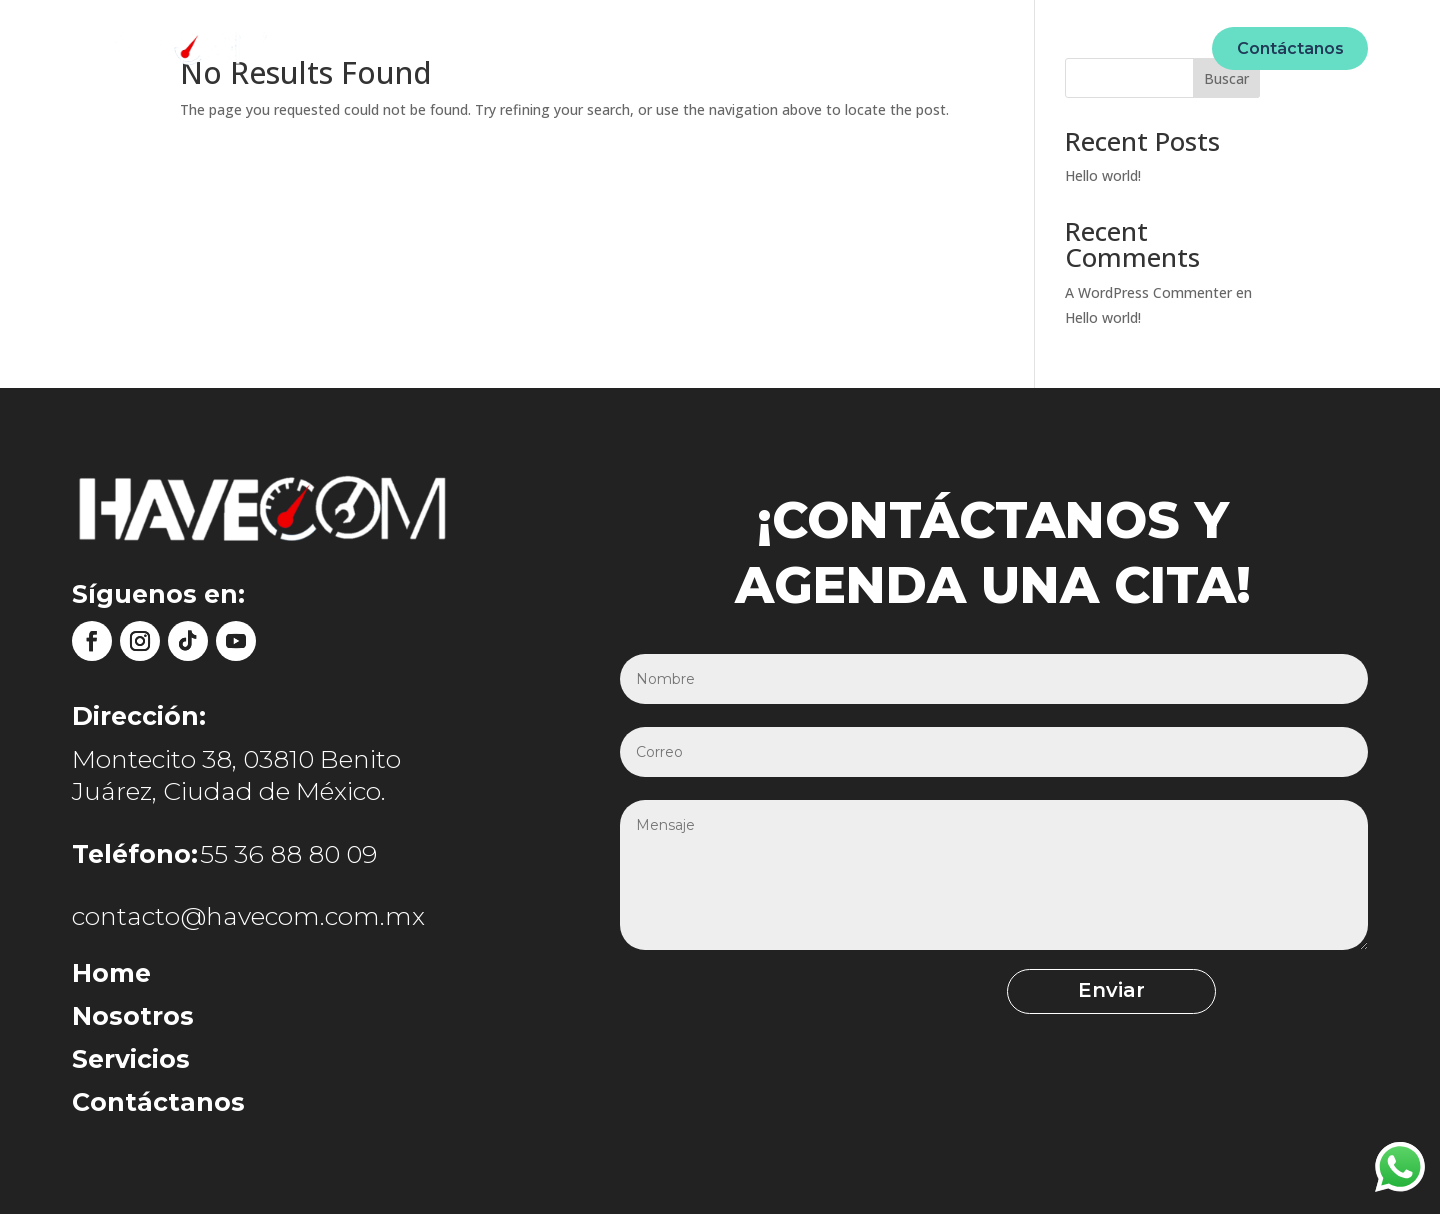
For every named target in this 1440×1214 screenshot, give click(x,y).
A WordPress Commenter (1148, 292)
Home (525, 47)
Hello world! (1103, 175)
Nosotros (611, 47)
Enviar (983, 993)
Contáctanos (1290, 48)
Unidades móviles (745, 47)
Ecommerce (890, 47)
